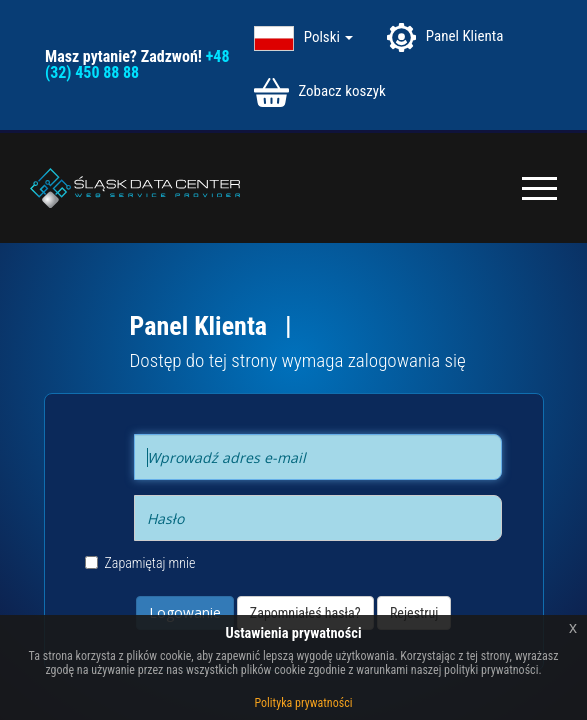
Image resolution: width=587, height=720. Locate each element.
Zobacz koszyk (320, 92)
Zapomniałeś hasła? (305, 613)
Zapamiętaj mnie (140, 563)
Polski (329, 37)
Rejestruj (414, 613)
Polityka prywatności (304, 703)
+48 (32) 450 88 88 (137, 64)
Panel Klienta (445, 37)
